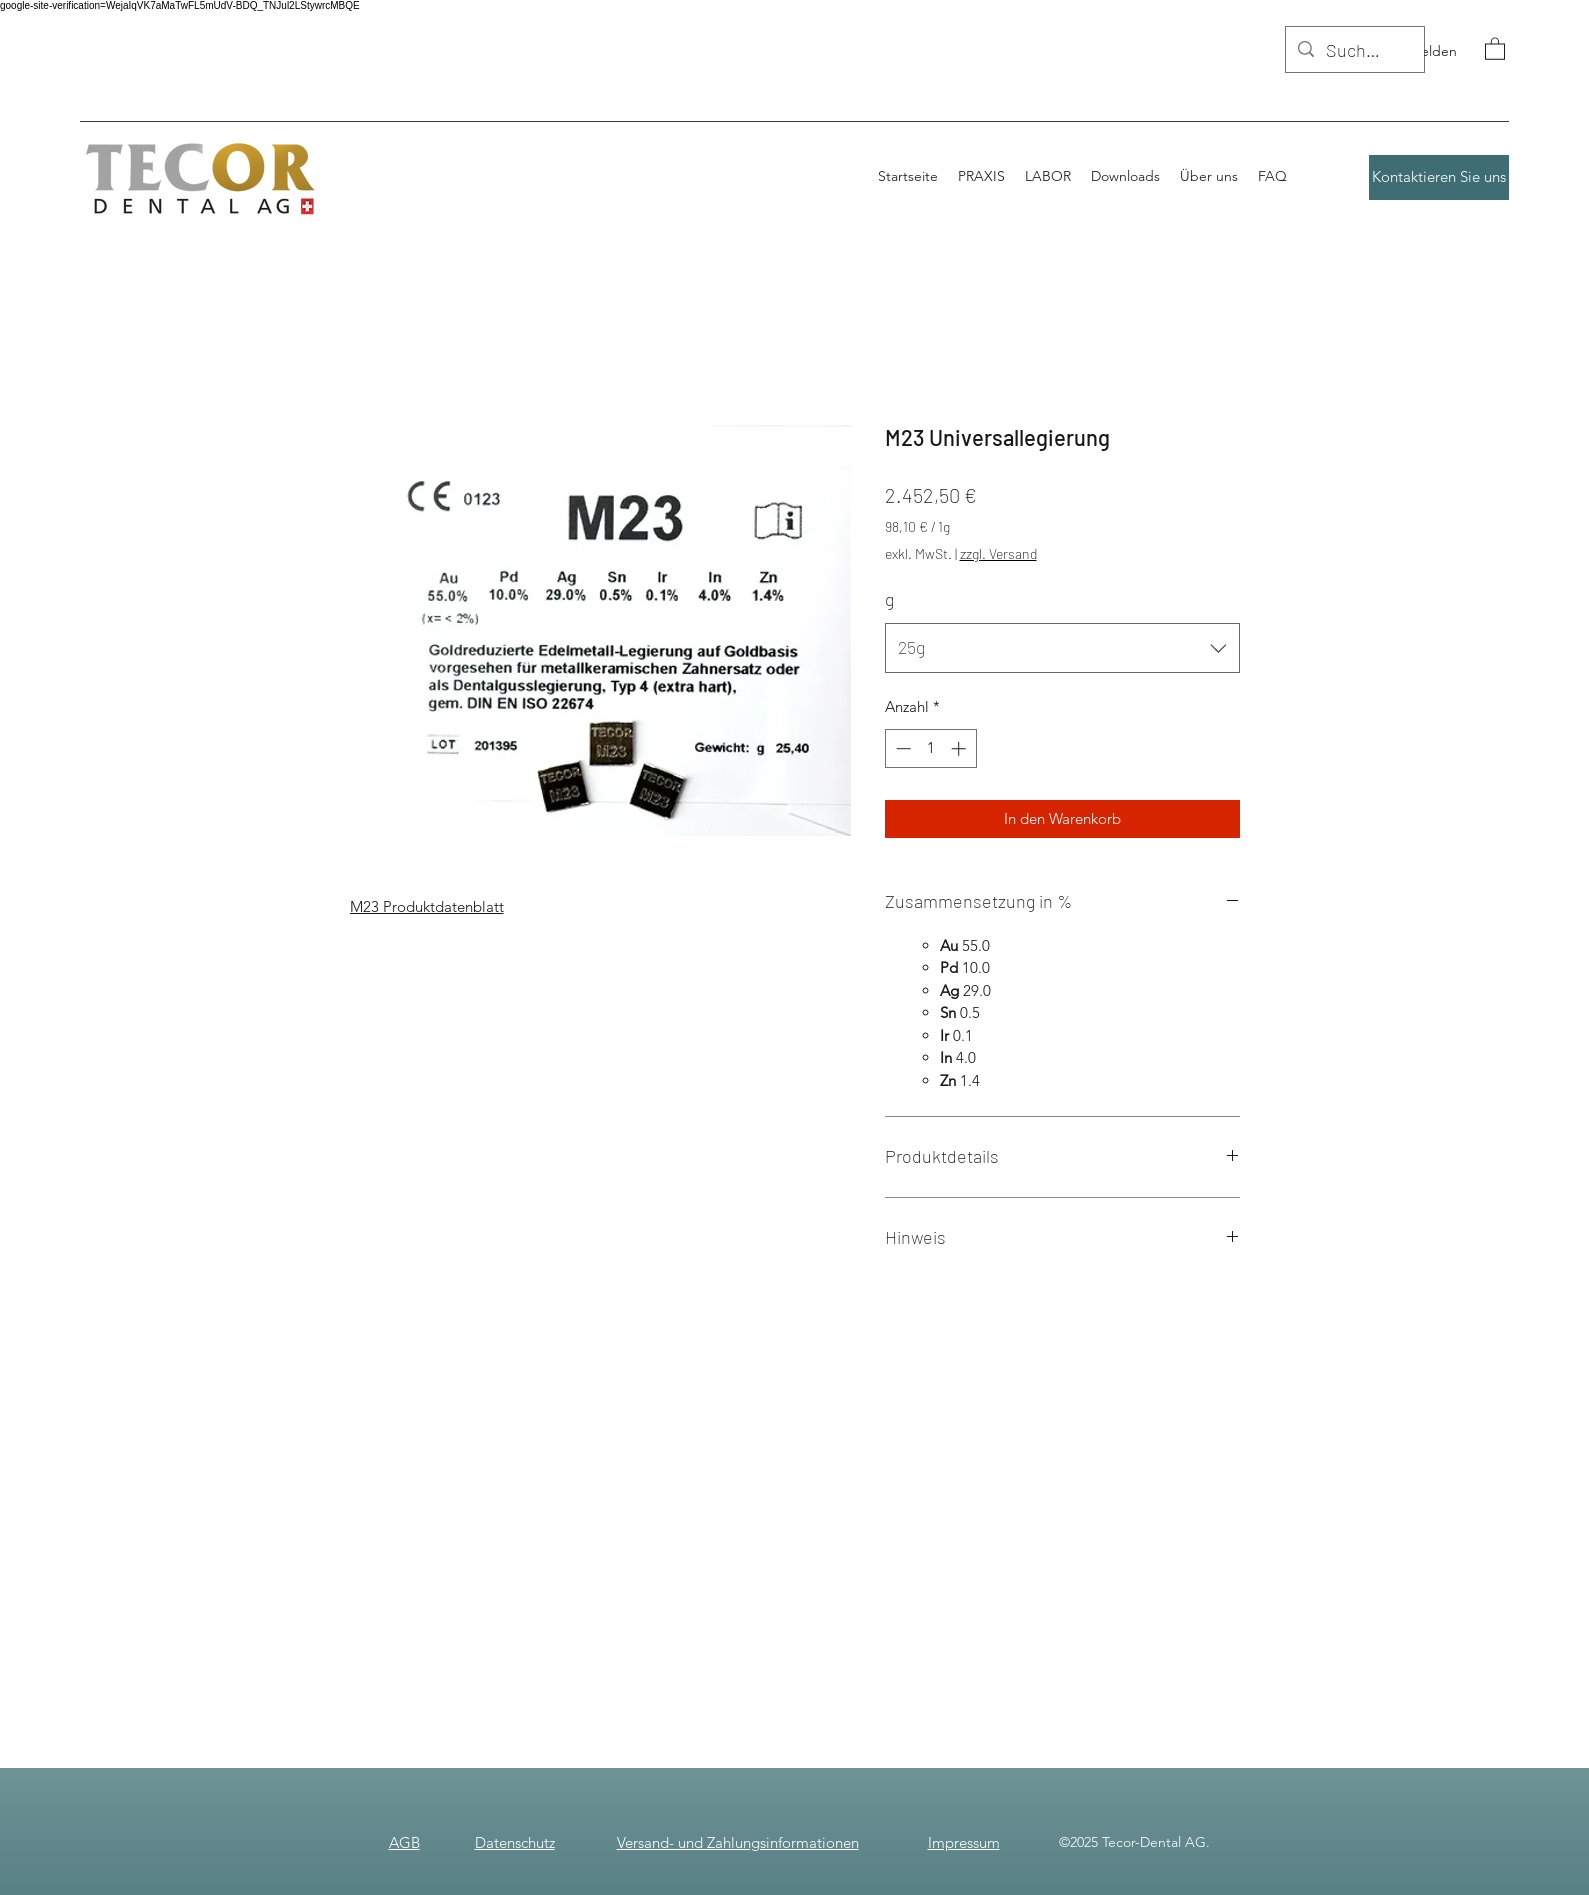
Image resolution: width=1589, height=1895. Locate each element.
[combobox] (1062, 648)
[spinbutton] (930, 748)
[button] (1495, 48)
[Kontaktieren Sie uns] (1439, 177)
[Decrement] (901, 748)
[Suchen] (1354, 51)
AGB (404, 1842)
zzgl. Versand (998, 553)
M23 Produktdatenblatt (427, 906)
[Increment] (960, 748)
